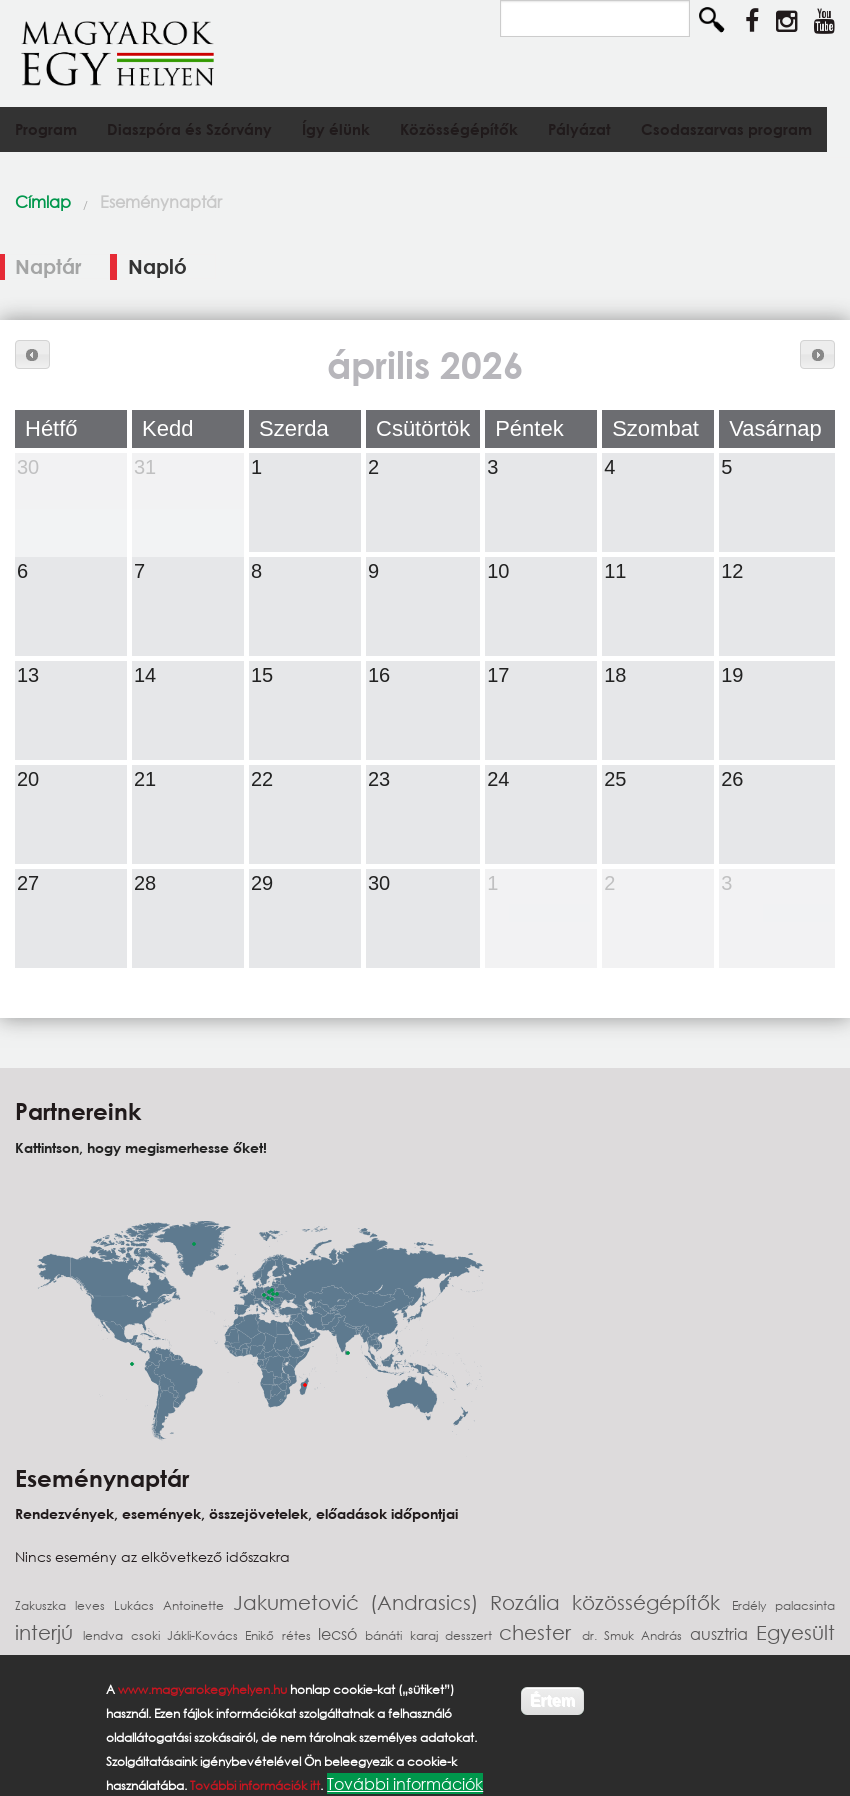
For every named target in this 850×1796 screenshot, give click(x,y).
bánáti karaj (405, 1635)
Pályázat (579, 129)
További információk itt (255, 1785)
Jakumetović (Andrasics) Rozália (403, 1602)
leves (94, 1605)
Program (46, 129)
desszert (472, 1635)
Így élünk (336, 129)
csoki (149, 1635)
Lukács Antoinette (173, 1605)
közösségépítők (652, 1602)
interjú (49, 1632)
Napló (157, 266)
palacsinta (805, 1605)
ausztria (723, 1633)
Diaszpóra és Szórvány (189, 129)
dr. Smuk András (636, 1635)
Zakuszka (45, 1605)
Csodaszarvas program (726, 129)
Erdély (753, 1605)
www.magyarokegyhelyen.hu (202, 1689)
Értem (552, 1700)
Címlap (43, 201)
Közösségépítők (459, 129)
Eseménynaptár (161, 201)
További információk (405, 1783)
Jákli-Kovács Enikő (224, 1635)
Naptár (62, 267)
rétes (300, 1635)
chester (540, 1632)
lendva (106, 1635)
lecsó (341, 1633)
